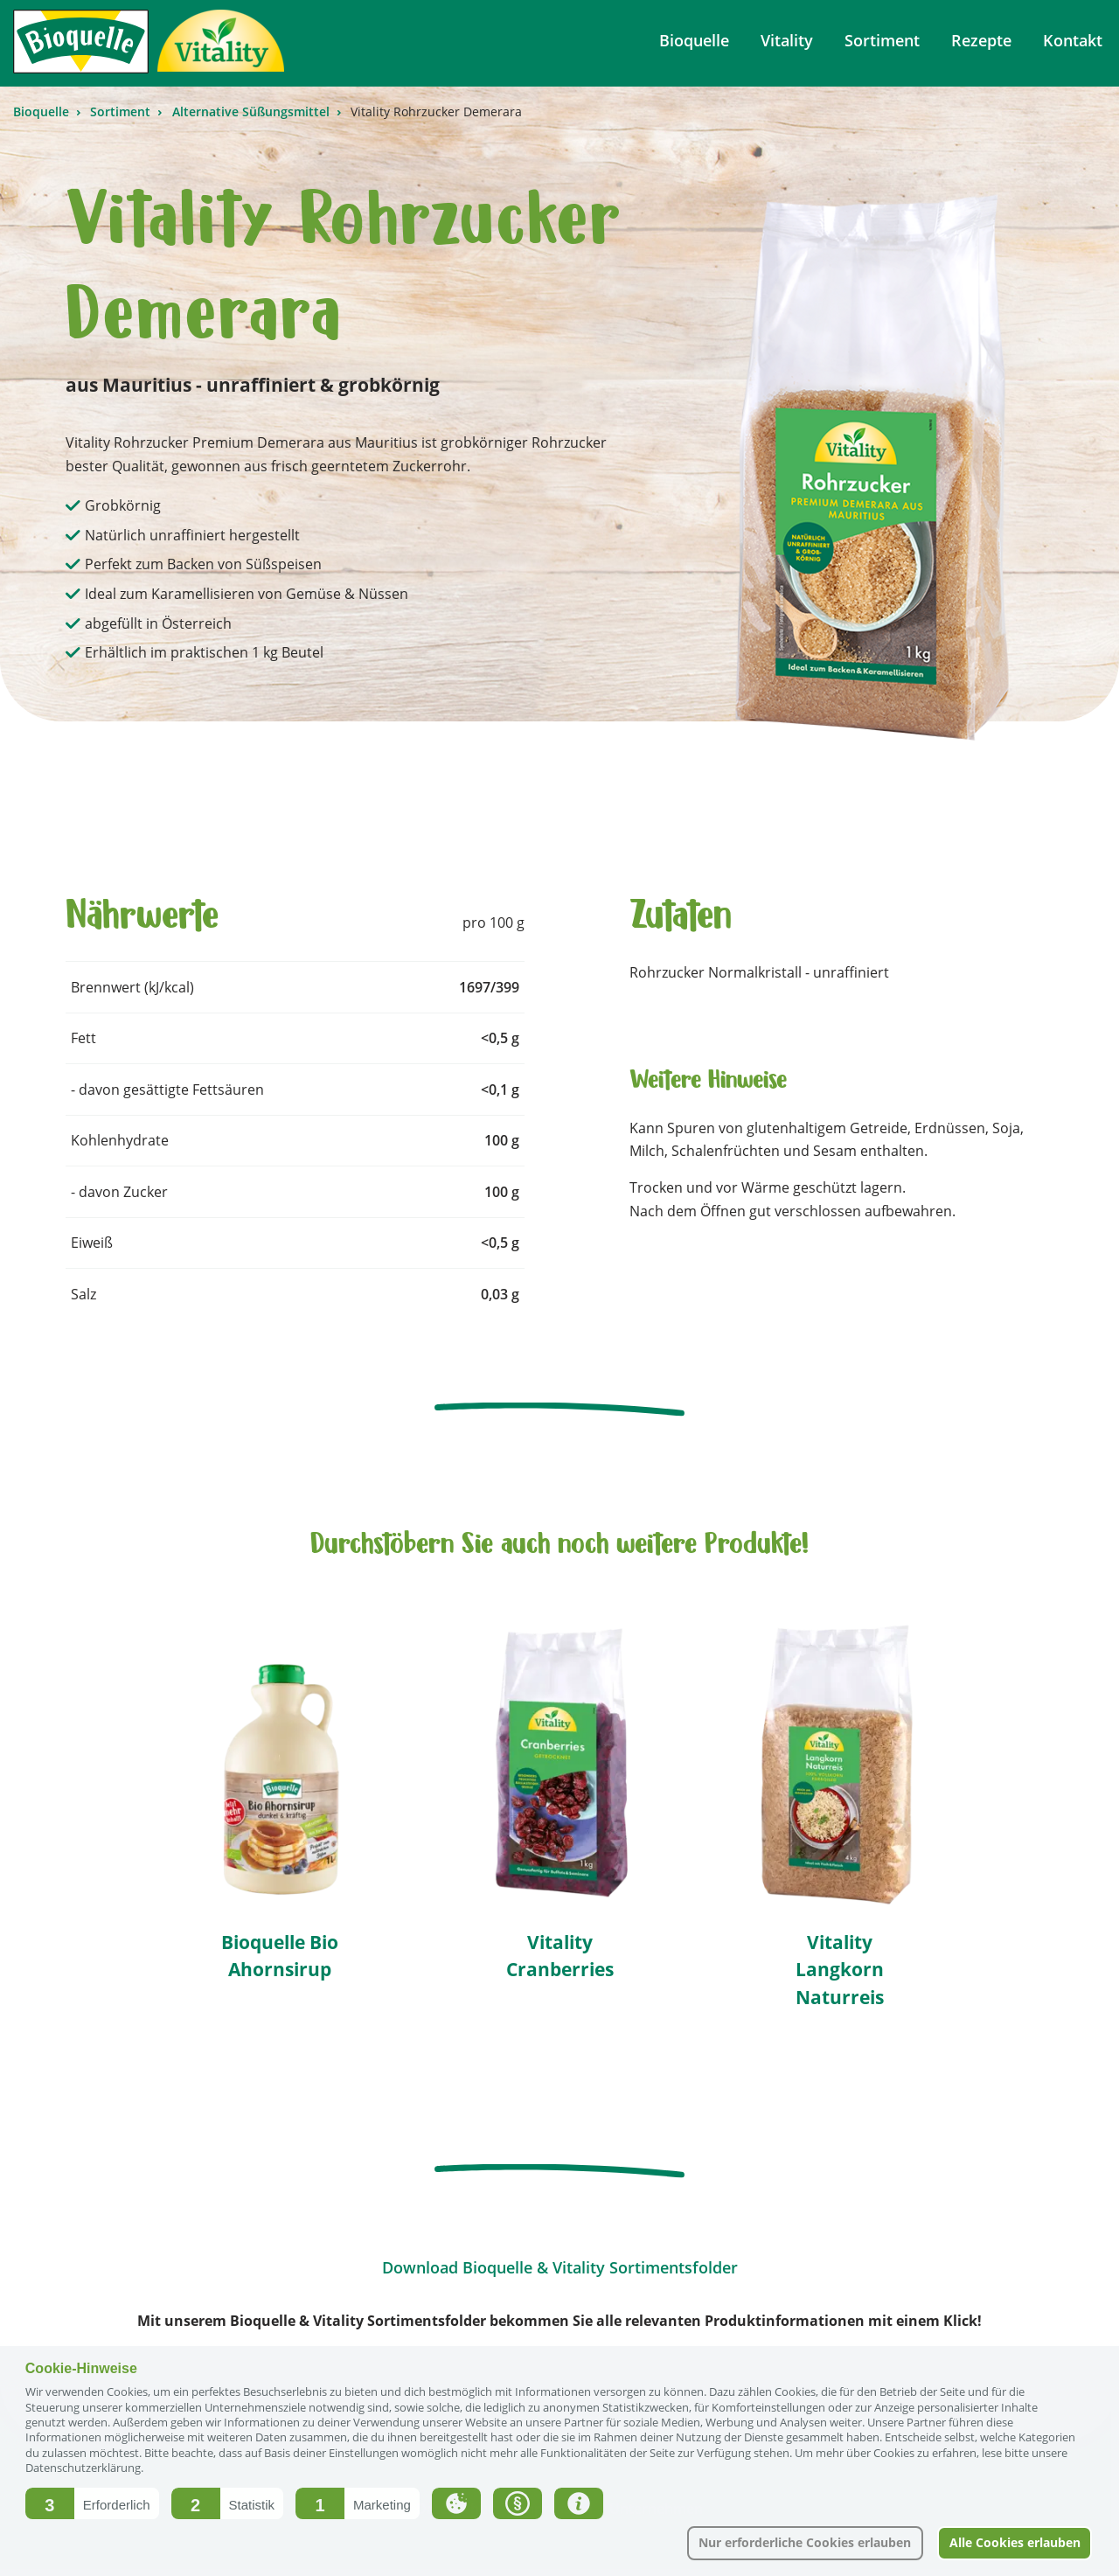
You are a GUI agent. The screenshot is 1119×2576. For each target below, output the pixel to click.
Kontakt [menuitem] (1072, 40)
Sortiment (122, 111)
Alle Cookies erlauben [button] (1015, 2542)
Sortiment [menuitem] (882, 40)
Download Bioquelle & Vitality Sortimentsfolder (560, 2267)
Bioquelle (43, 111)
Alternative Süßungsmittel (252, 111)
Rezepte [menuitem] (981, 40)
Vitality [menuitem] (787, 40)
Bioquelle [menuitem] (694, 40)
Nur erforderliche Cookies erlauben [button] (805, 2542)
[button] (92, 2503)
